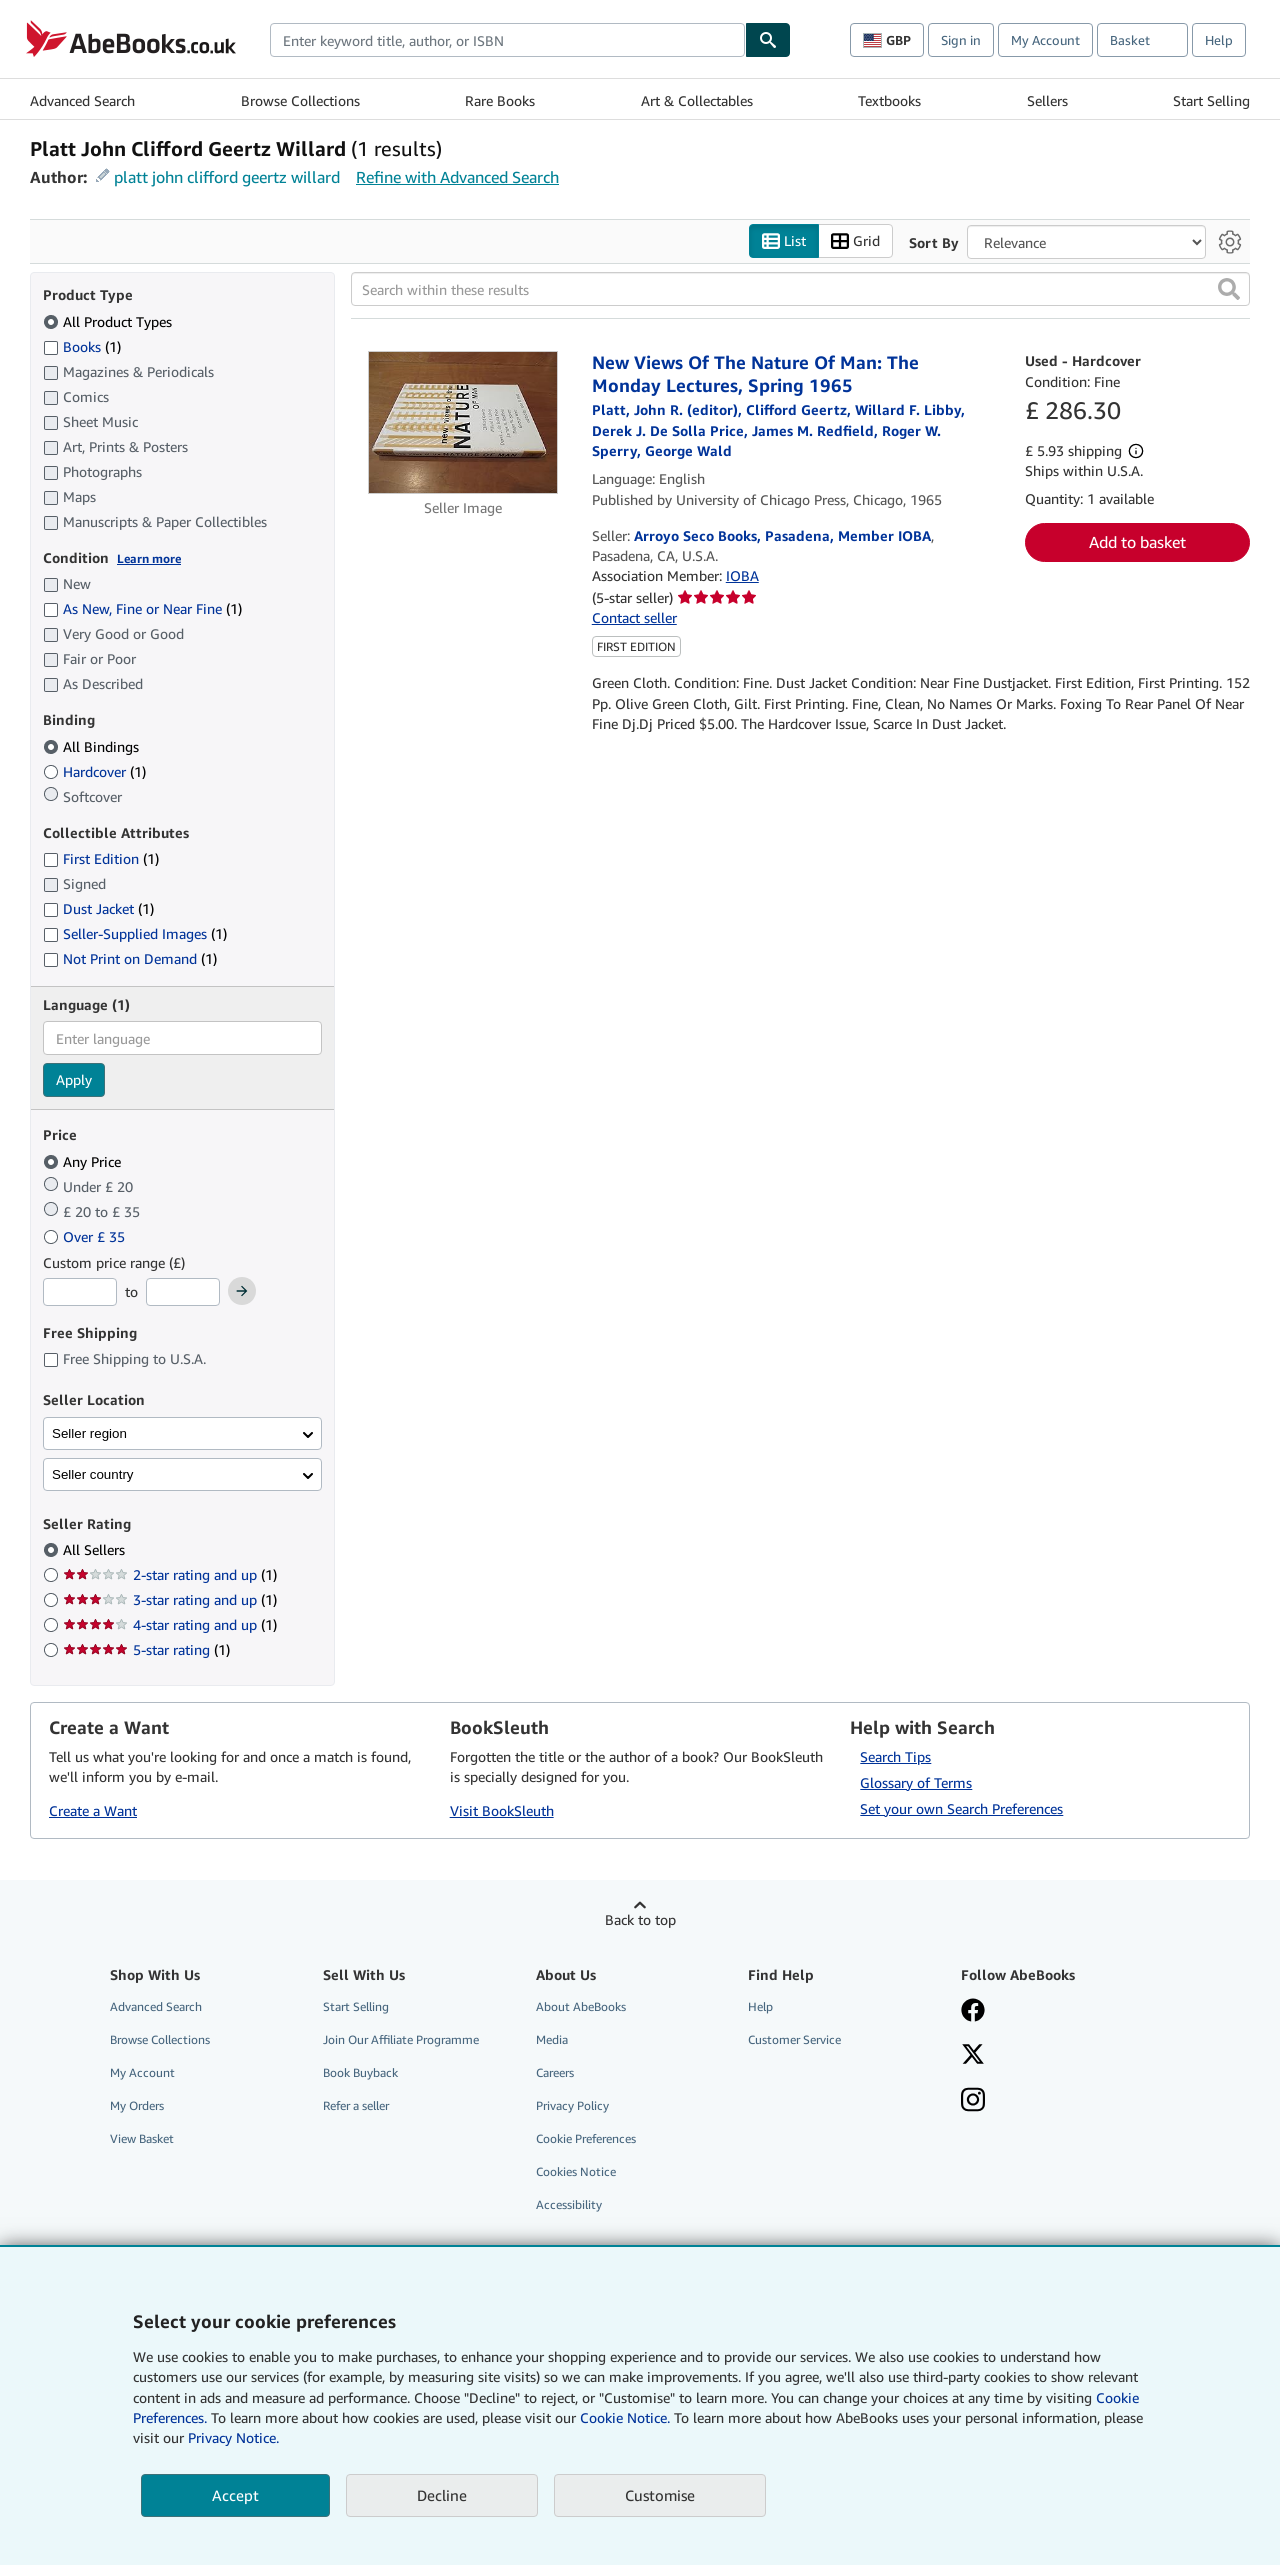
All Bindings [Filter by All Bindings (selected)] (93, 746)
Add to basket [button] (1137, 542)
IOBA (742, 575)
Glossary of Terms (916, 1782)
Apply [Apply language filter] (74, 1079)
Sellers (1047, 100)
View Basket (142, 2138)
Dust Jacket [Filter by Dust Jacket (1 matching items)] (98, 908)
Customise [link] (660, 2495)
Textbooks (889, 100)
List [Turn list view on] (784, 241)
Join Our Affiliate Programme (401, 2039)
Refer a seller (356, 2105)
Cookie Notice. (625, 2417)
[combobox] (507, 40)
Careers (555, 2072)
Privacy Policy (572, 2105)
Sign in (961, 40)
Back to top (640, 1919)
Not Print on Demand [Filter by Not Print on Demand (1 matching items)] (130, 958)
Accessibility (569, 2204)
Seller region (89, 1433)
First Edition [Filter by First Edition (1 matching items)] (101, 858)
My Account (1045, 40)
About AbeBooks (581, 2006)
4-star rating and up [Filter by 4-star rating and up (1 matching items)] (170, 1624)
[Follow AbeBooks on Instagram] (973, 2102)
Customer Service (794, 2039)
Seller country (93, 1474)
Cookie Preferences (586, 2138)
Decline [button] (442, 2495)
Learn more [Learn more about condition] (149, 558)
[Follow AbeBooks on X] (973, 2056)
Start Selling (1211, 100)
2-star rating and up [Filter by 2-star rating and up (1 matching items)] (170, 1574)
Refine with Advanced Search (457, 177)
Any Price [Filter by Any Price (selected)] (84, 1161)
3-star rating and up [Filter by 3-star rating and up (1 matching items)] (170, 1599)
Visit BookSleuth (502, 1810)
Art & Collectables (697, 100)
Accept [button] (235, 2495)
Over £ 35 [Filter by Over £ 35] (86, 1236)
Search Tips (895, 1756)
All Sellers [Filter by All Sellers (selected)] (96, 1549)
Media (552, 2039)
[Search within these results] (800, 289)
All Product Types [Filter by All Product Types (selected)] (109, 321)
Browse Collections (300, 100)
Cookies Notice (576, 2171)
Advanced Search (82, 100)
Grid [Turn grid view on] (855, 241)
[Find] (768, 40)
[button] (1229, 289)
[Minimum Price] (80, 1292)
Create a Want (93, 1810)
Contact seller (634, 617)
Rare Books (500, 100)
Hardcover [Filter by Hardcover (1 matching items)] (94, 771)
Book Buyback (360, 2072)
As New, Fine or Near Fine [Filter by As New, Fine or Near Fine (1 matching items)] (142, 608)
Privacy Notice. (233, 2437)
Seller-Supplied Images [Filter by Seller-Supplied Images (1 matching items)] (135, 933)
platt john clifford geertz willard (227, 177)
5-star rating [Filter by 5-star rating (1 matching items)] (146, 1649)
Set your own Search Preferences (961, 1808)
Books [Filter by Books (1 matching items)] (82, 346)
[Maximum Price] (183, 1292)
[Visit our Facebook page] (973, 2012)
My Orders (137, 2105)
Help (1219, 40)
